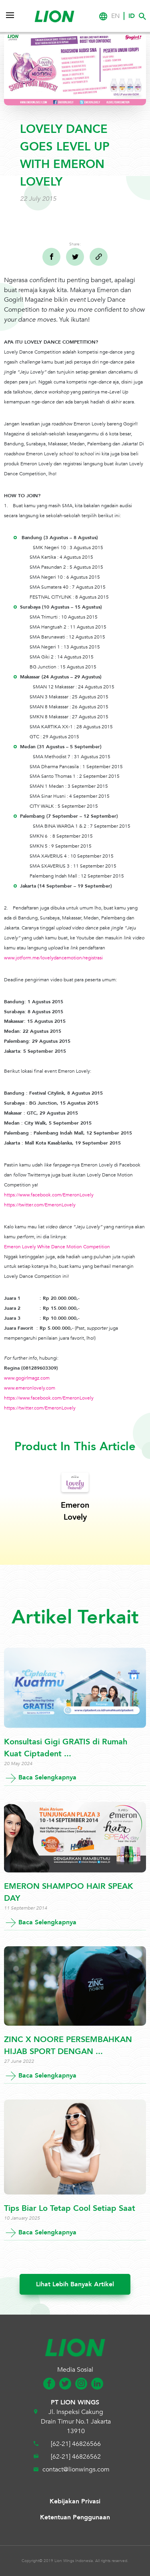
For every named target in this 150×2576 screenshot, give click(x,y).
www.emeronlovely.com (29, 1388)
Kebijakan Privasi (75, 2501)
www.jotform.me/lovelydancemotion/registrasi (53, 958)
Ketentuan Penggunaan (75, 2517)
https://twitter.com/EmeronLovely (40, 1205)
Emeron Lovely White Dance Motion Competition (57, 1247)
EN (115, 16)
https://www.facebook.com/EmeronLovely (49, 1195)
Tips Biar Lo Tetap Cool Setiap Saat (69, 2208)
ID (131, 16)
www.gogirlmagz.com (27, 1378)
